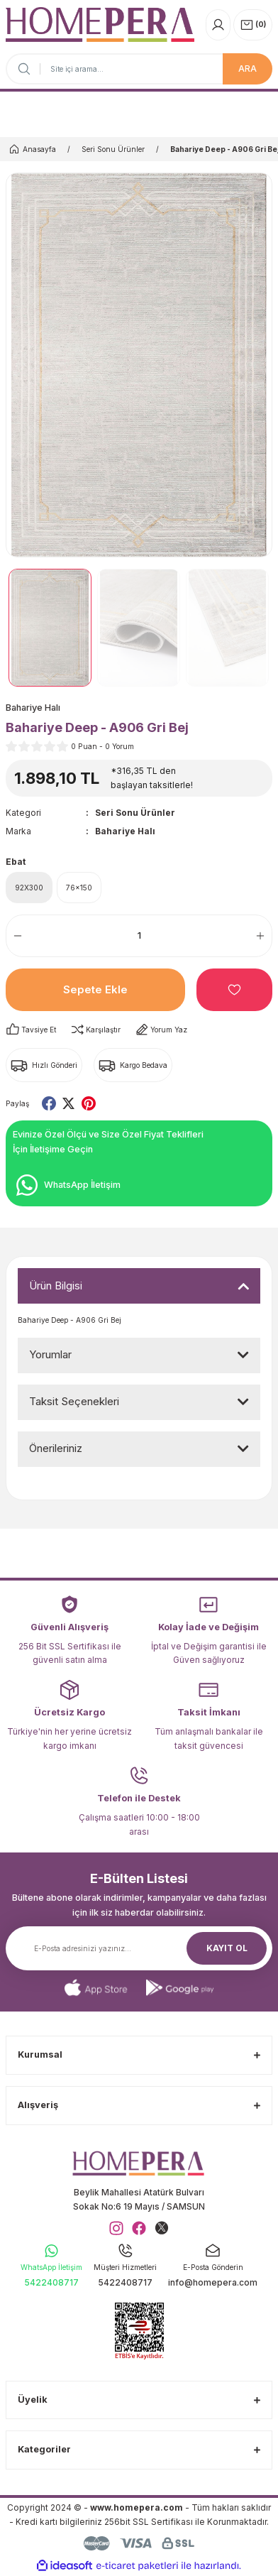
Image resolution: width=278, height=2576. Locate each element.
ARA (247, 68)
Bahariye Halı (125, 831)
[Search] (139, 68)
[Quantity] (139, 936)
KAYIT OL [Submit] (227, 1948)
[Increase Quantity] (263, 936)
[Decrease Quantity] (14, 936)
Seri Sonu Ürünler (135, 812)
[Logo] (100, 24)
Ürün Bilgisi (55, 1285)
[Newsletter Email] (139, 1948)
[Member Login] (218, 24)
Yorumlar (50, 1354)
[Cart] (252, 24)
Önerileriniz (55, 1448)
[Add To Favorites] (234, 989)
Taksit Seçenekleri (74, 1401)
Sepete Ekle (95, 989)
